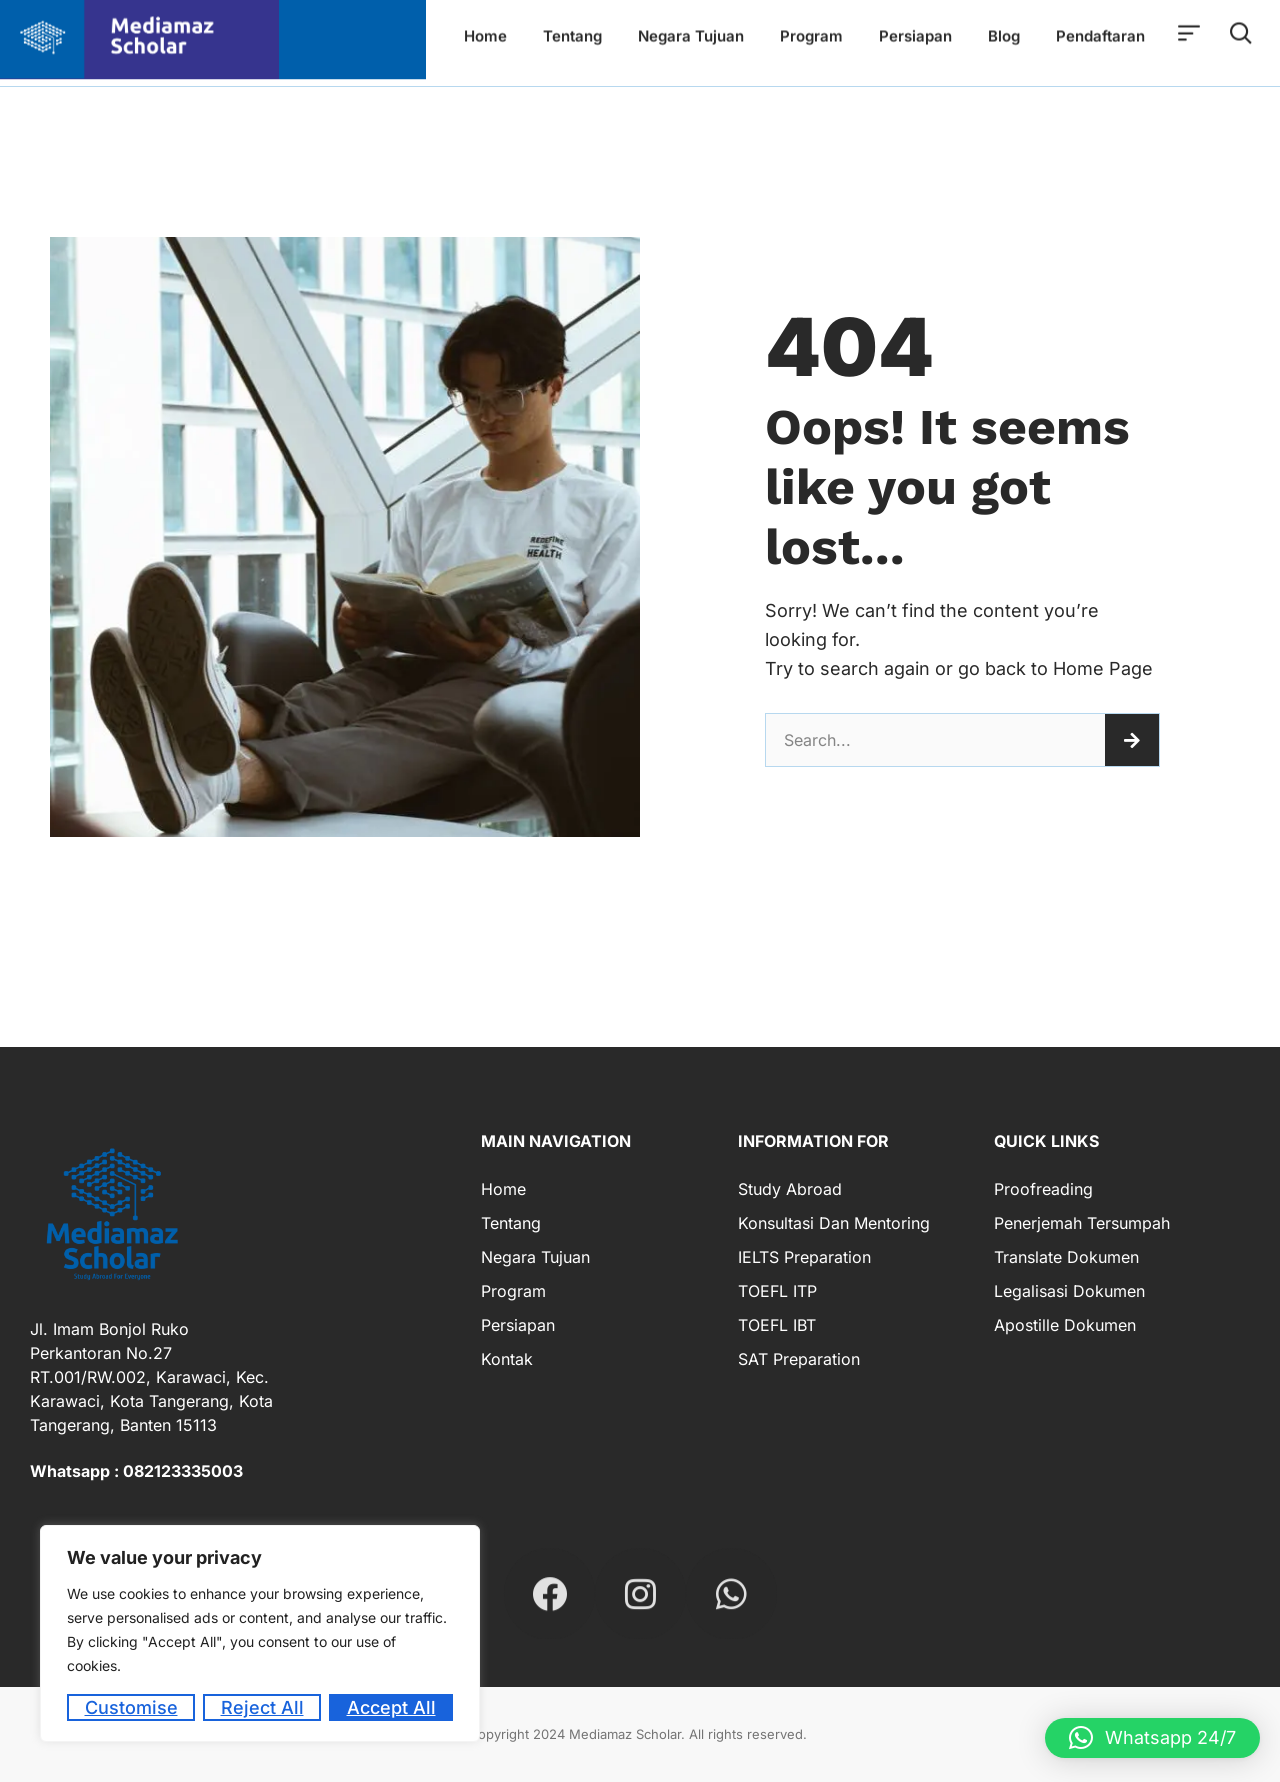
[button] (1152, 1738)
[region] (260, 1633)
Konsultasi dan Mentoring (834, 1223)
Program (513, 1291)
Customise (131, 1707)
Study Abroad (790, 1189)
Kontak (507, 1359)
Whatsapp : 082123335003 (136, 1471)
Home (503, 1189)
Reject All (262, 1707)
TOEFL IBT (777, 1325)
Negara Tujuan (535, 1257)
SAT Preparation (799, 1359)
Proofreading (1043, 1189)
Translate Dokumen (1066, 1257)
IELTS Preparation (804, 1257)
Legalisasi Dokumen (1069, 1291)
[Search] (1132, 740)
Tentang (511, 1223)
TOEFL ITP (777, 1291)
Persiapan (518, 1325)
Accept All (391, 1707)
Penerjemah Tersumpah (1082, 1223)
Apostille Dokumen (1065, 1325)
